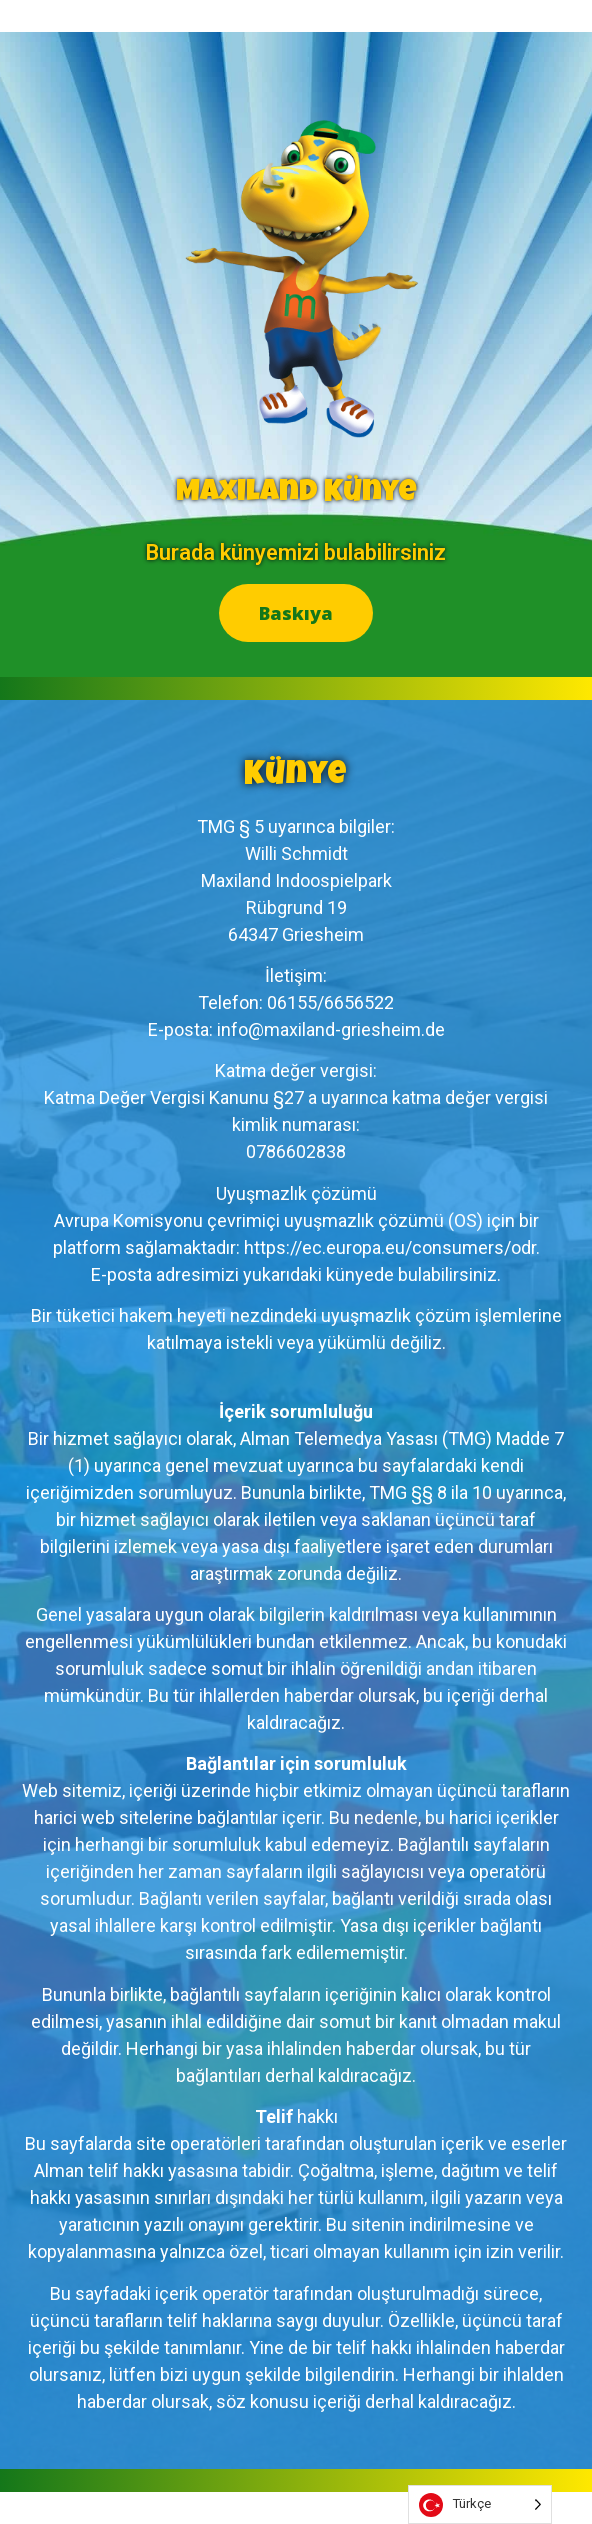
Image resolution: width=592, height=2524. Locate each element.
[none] (480, 2504)
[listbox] (480, 2504)
